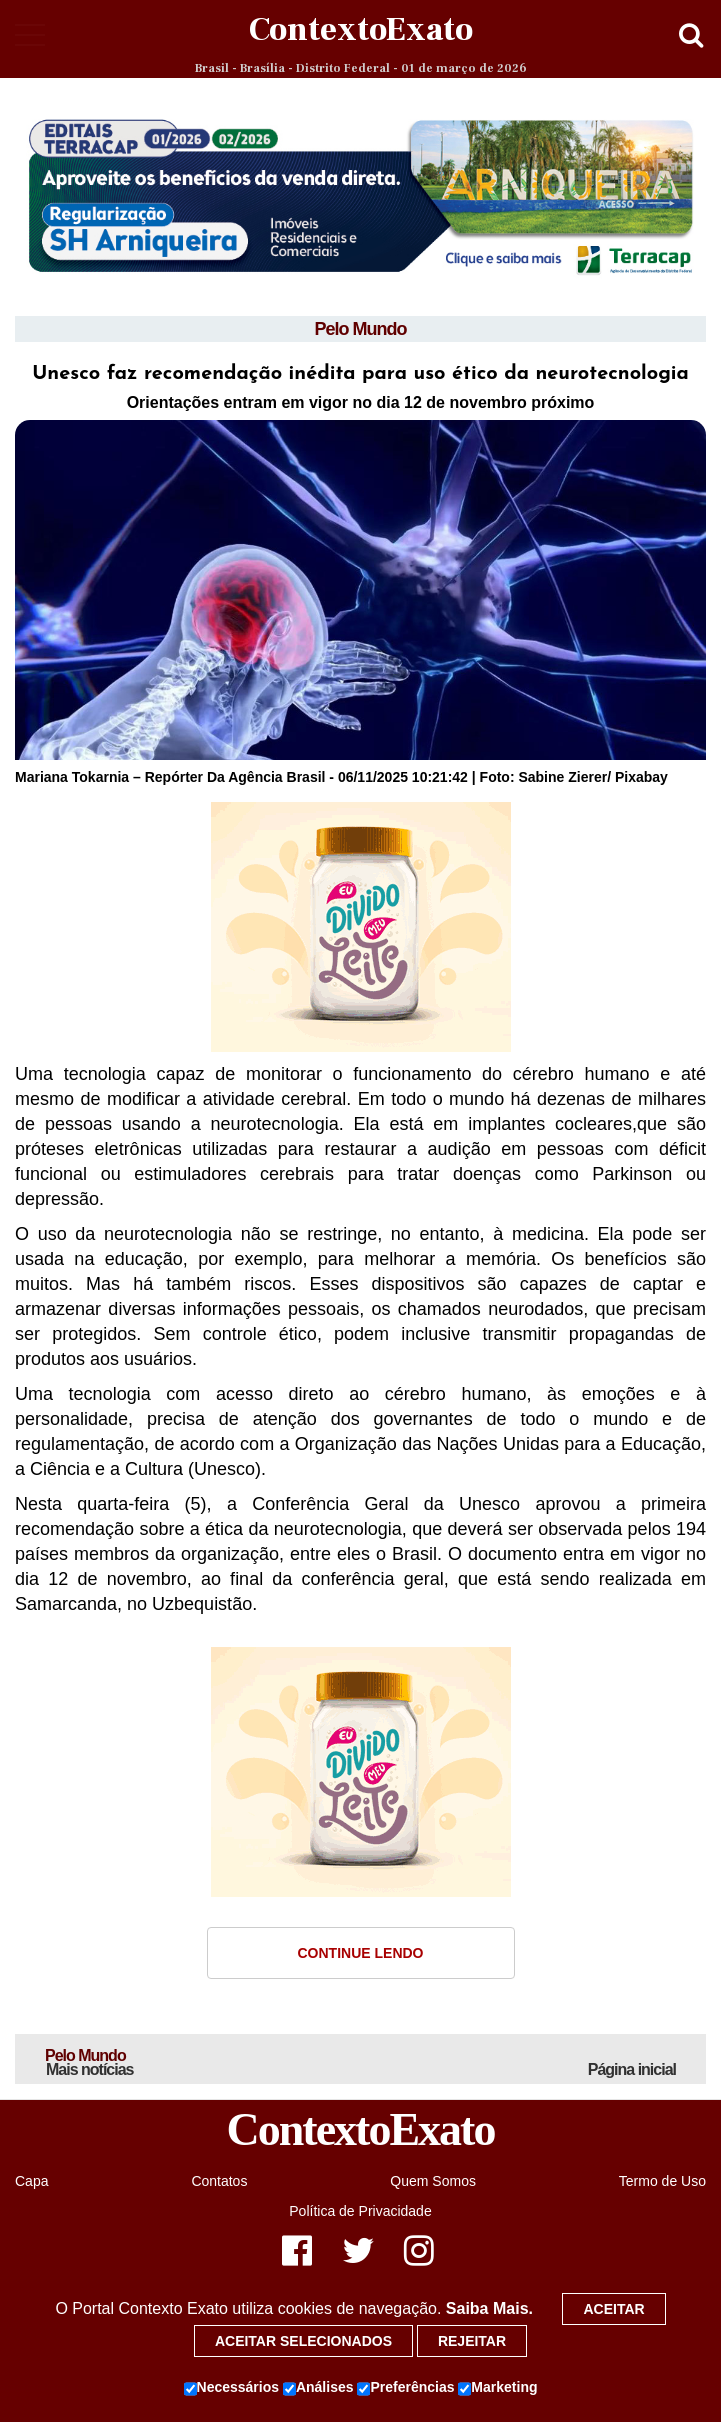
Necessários (232, 2388)
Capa (31, 2181)
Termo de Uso (662, 2181)
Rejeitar (472, 2341)
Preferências (405, 2388)
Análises (318, 2388)
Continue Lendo (361, 1953)
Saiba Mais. (489, 2308)
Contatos (219, 2181)
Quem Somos (433, 2181)
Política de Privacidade (360, 2211)
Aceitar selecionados (303, 2341)
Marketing (497, 2388)
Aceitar (613, 2309)
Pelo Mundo (361, 329)
